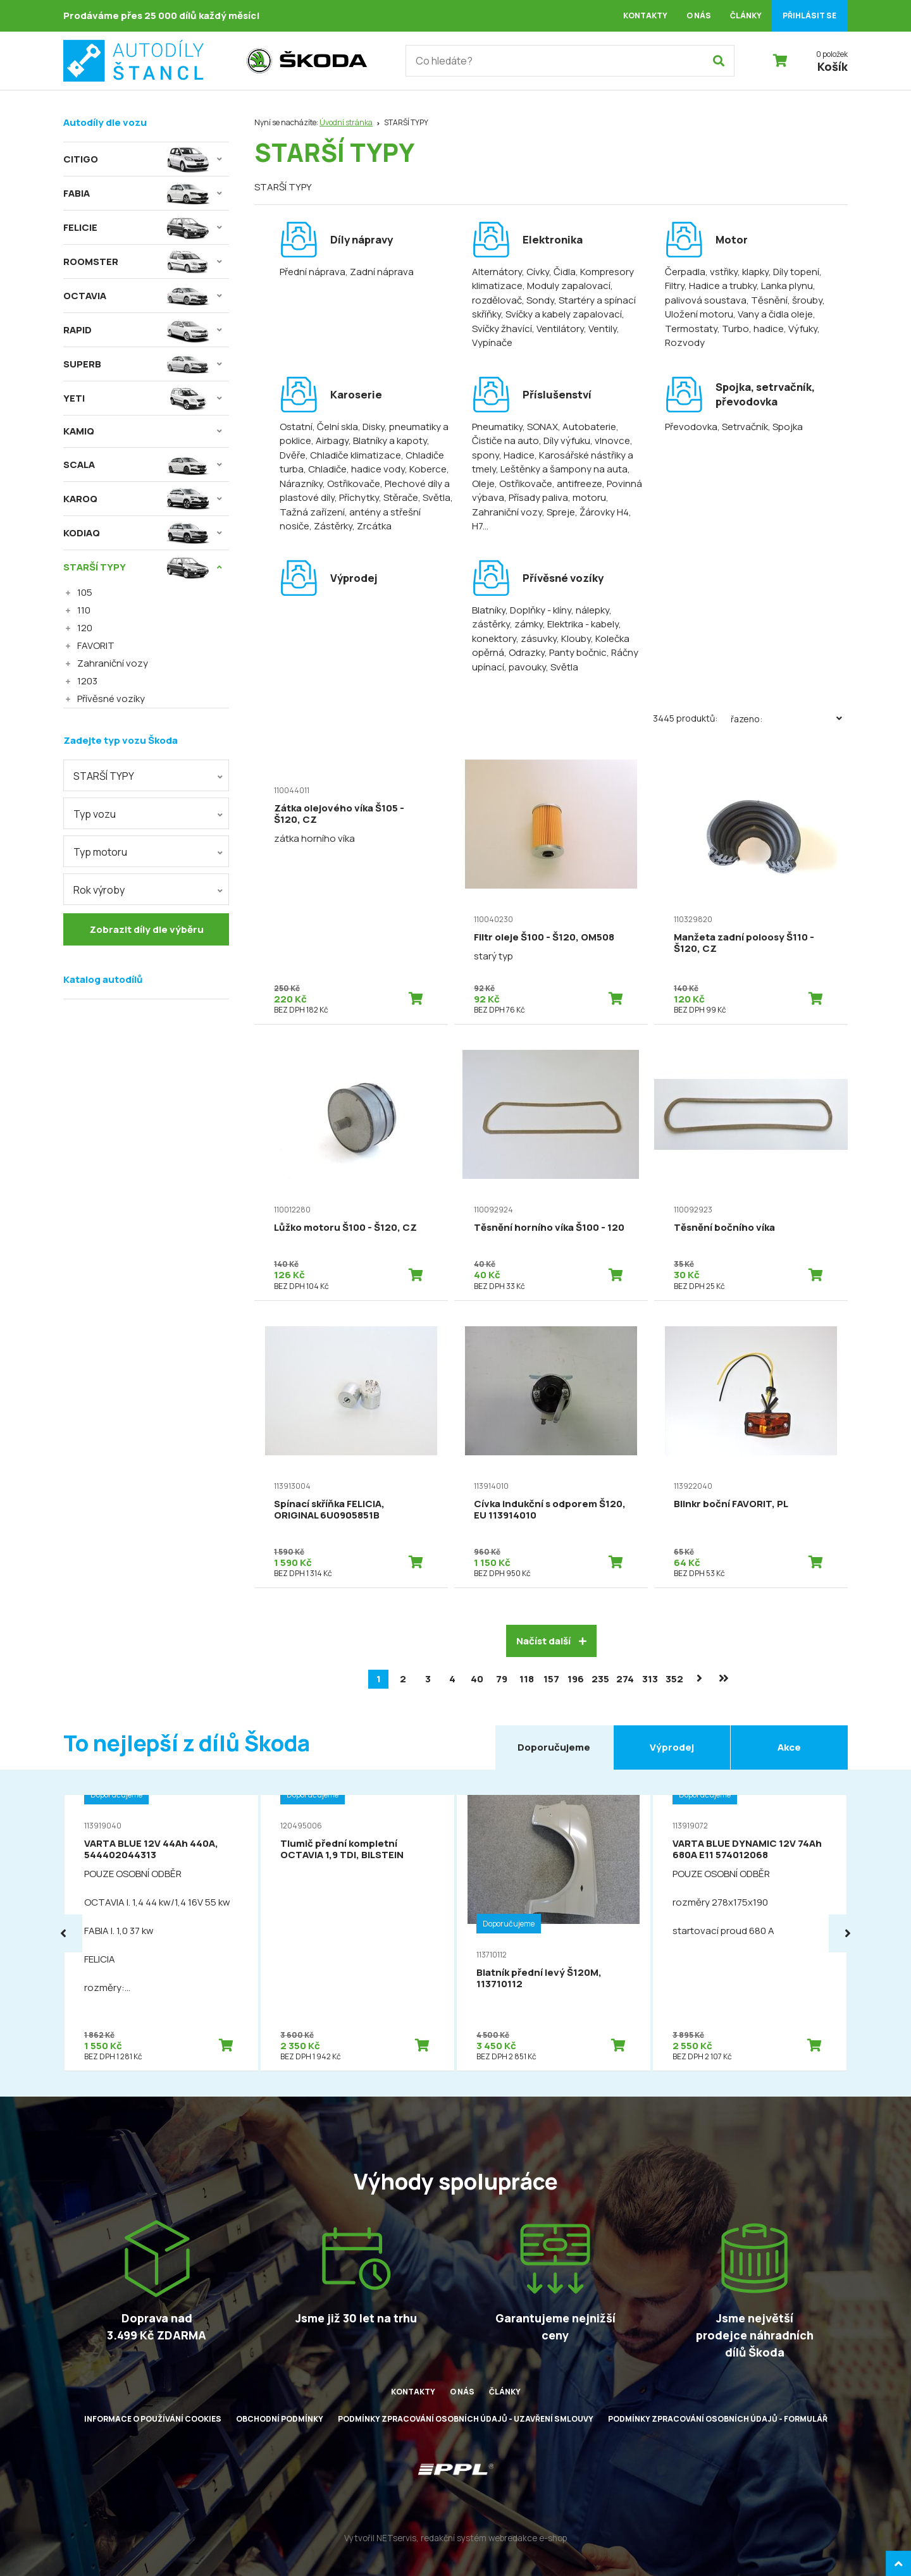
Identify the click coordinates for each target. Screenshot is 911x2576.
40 (477, 1678)
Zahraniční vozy (112, 663)
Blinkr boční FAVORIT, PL (731, 1503)
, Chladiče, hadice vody (354, 469)
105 (84, 592)
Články (746, 15)
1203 (87, 680)
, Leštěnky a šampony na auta (562, 469)
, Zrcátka (372, 526)
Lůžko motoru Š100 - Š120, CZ (345, 1227)
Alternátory (497, 271)
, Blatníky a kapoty (388, 440)
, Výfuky (800, 328)
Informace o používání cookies (152, 2418)
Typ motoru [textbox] (100, 852)
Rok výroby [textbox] (99, 890)
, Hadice (517, 455)
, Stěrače (398, 497)
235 (600, 1678)
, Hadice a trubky (721, 285)
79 (501, 1678)
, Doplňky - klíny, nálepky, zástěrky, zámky (542, 617)
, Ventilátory (558, 328)
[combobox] (146, 775)
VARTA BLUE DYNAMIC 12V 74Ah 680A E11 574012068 (747, 1849)
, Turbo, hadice (750, 328)
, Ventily (600, 328)
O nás (698, 15)
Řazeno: (789, 718)
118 (526, 1678)
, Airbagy (330, 440)
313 (650, 1678)
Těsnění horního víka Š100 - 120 (549, 1227)
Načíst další (551, 1641)
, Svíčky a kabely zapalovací (561, 314)
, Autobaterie (587, 426)
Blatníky (488, 610)
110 (83, 610)
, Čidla (562, 271)
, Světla (434, 497)
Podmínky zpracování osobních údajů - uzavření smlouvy (465, 2418)
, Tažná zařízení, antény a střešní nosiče (366, 512)
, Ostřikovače (351, 483)
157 (551, 1678)
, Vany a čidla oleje (773, 314)
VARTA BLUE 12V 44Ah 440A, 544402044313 (151, 1849)
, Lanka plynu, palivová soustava (740, 293)
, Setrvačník (742, 426)
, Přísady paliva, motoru (555, 497)
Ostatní (296, 426)
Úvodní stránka (346, 122)
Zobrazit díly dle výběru (146, 929)
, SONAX (540, 426)
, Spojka (785, 426)
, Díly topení (794, 271)
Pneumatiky (497, 426)
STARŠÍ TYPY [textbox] (103, 776)
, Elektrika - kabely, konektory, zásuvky (546, 631)
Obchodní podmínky (279, 2418)
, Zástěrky (330, 526)
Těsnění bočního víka (724, 1227)
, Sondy (538, 300)
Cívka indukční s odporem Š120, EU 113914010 (550, 1509)
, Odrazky (524, 652)
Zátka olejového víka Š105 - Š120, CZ (339, 813)
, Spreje (558, 512)
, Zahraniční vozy (540, 505)
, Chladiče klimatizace (353, 455)
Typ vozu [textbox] (94, 814)
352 (674, 1678)
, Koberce (426, 469)
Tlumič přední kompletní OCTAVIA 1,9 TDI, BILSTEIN (342, 1849)
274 (625, 1678)
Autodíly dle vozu (105, 122)
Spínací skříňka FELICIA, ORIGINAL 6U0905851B (329, 1509)
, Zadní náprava (379, 271)
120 (84, 627)
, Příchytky (357, 497)
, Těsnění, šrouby (784, 300)
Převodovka (691, 426)
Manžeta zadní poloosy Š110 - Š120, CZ (744, 942)
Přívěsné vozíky (111, 698)
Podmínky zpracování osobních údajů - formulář (717, 2418)
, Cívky (535, 271)
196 (575, 1678)
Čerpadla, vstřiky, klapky (717, 271)
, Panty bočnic (576, 652)
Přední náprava (312, 271)
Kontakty (645, 15)
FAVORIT (96, 645)
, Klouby (574, 638)
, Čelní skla (335, 426)
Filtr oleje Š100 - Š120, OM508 (544, 937)
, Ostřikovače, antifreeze (548, 483)
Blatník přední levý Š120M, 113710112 (539, 1978)
